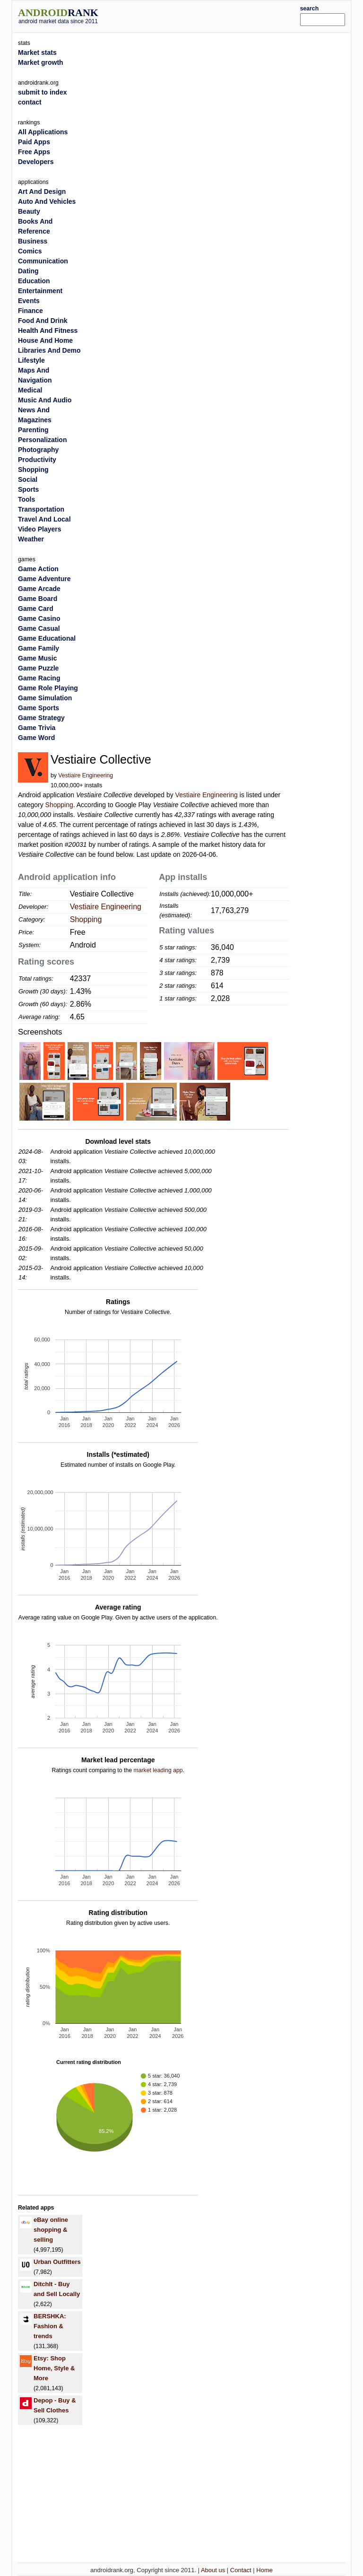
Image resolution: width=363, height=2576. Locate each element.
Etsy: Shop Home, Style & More (54, 2368)
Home (264, 2570)
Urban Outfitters (57, 2261)
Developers (35, 161)
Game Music (37, 658)
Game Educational (47, 638)
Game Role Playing (48, 688)
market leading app (157, 1770)
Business (32, 241)
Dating (28, 271)
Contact (240, 2570)
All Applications (43, 132)
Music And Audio (44, 400)
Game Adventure (44, 579)
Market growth (40, 62)
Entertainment (40, 291)
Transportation (41, 509)
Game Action (38, 569)
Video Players (39, 529)
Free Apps (34, 152)
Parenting (33, 430)
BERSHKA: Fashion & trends (50, 2326)
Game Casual (39, 628)
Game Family (38, 648)
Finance (30, 310)
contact (30, 102)
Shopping (59, 805)
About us (213, 2570)
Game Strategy (41, 718)
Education (34, 281)
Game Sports (38, 708)
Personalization (42, 440)
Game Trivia (36, 727)
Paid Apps (34, 142)
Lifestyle (31, 360)
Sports (28, 489)
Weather (31, 539)
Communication (43, 261)
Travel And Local (44, 519)
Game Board (37, 598)
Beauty (29, 211)
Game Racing (39, 678)
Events (29, 301)
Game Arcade (39, 588)
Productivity (37, 459)
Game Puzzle (38, 668)
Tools (26, 499)
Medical (30, 390)
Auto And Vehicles (47, 201)
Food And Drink (42, 320)
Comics (30, 251)
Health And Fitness (48, 330)
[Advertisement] (213, 15)
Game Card (35, 608)
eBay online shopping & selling (51, 2229)
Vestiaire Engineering (85, 775)
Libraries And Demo (49, 350)
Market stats (37, 52)
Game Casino (39, 618)
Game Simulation (45, 698)
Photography (38, 449)
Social (27, 479)
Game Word (36, 737)
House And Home (45, 340)
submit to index (42, 92)
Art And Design (42, 191)
